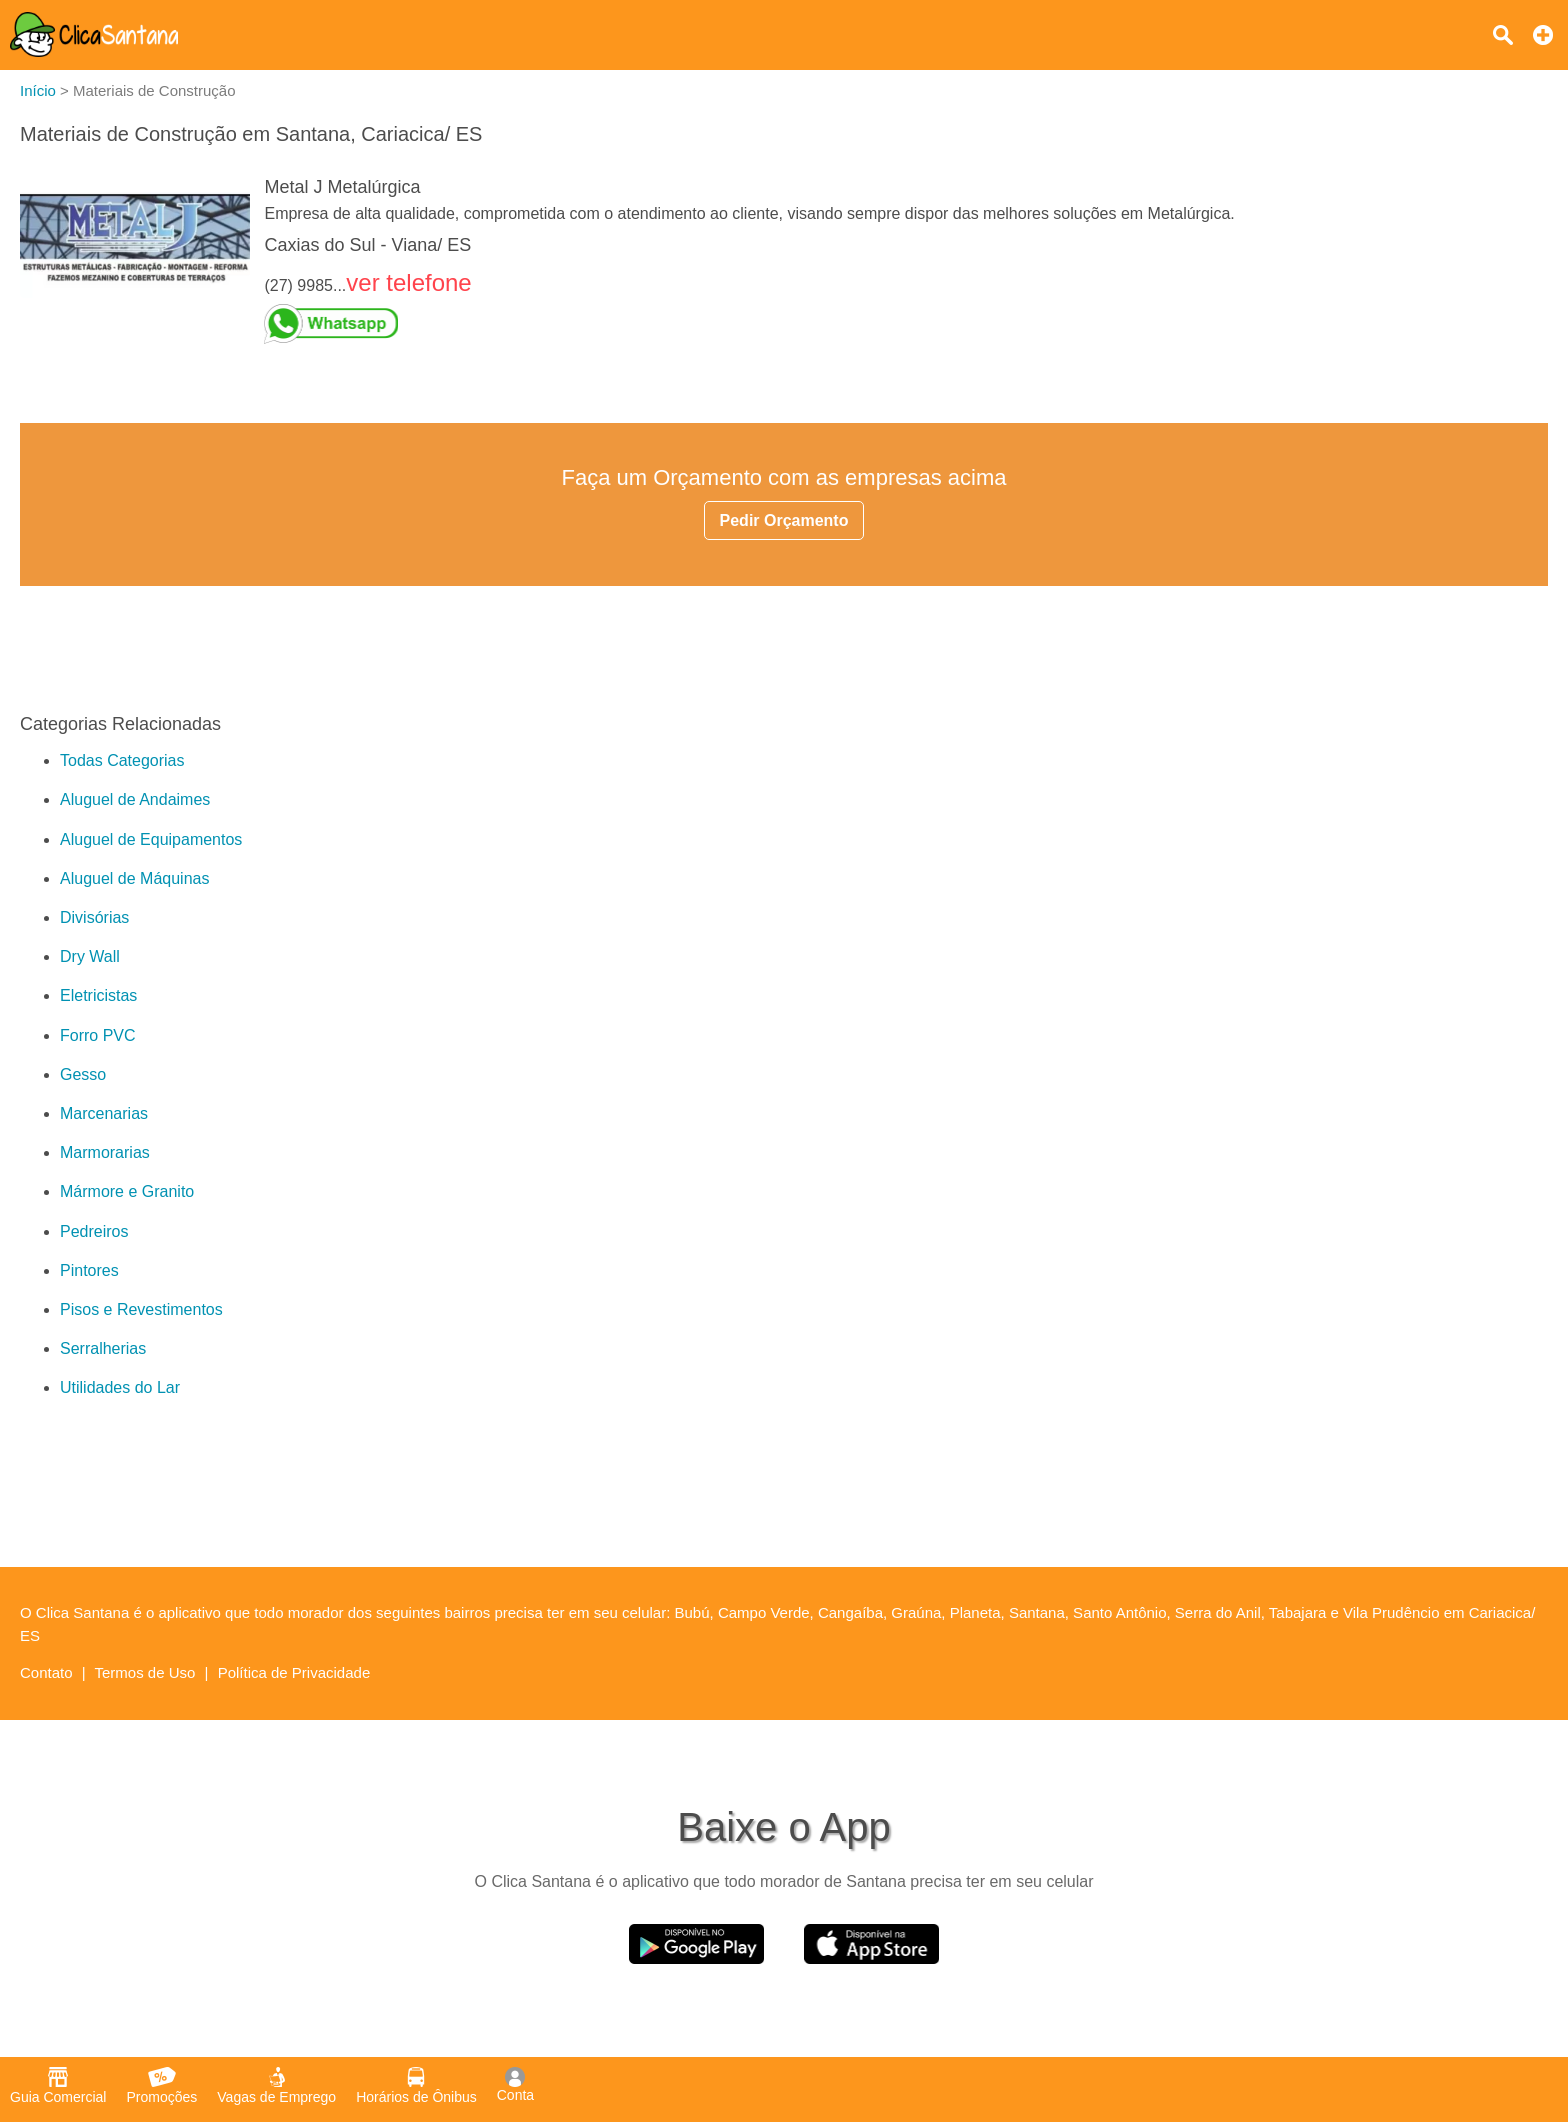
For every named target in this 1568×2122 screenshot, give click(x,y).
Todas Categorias (122, 760)
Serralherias (103, 1348)
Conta (515, 2085)
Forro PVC (98, 1035)
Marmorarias (105, 1152)
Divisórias (94, 917)
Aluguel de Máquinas (134, 878)
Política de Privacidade (294, 1672)
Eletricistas (98, 995)
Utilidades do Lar (120, 1387)
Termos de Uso (145, 1672)
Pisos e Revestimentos (141, 1309)
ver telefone (408, 282)
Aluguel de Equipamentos (151, 839)
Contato (46, 1672)
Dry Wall (90, 956)
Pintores (89, 1270)
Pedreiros (94, 1231)
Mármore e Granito (127, 1191)
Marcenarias (104, 1113)
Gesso (83, 1074)
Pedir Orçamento (784, 520)
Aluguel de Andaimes (135, 799)
